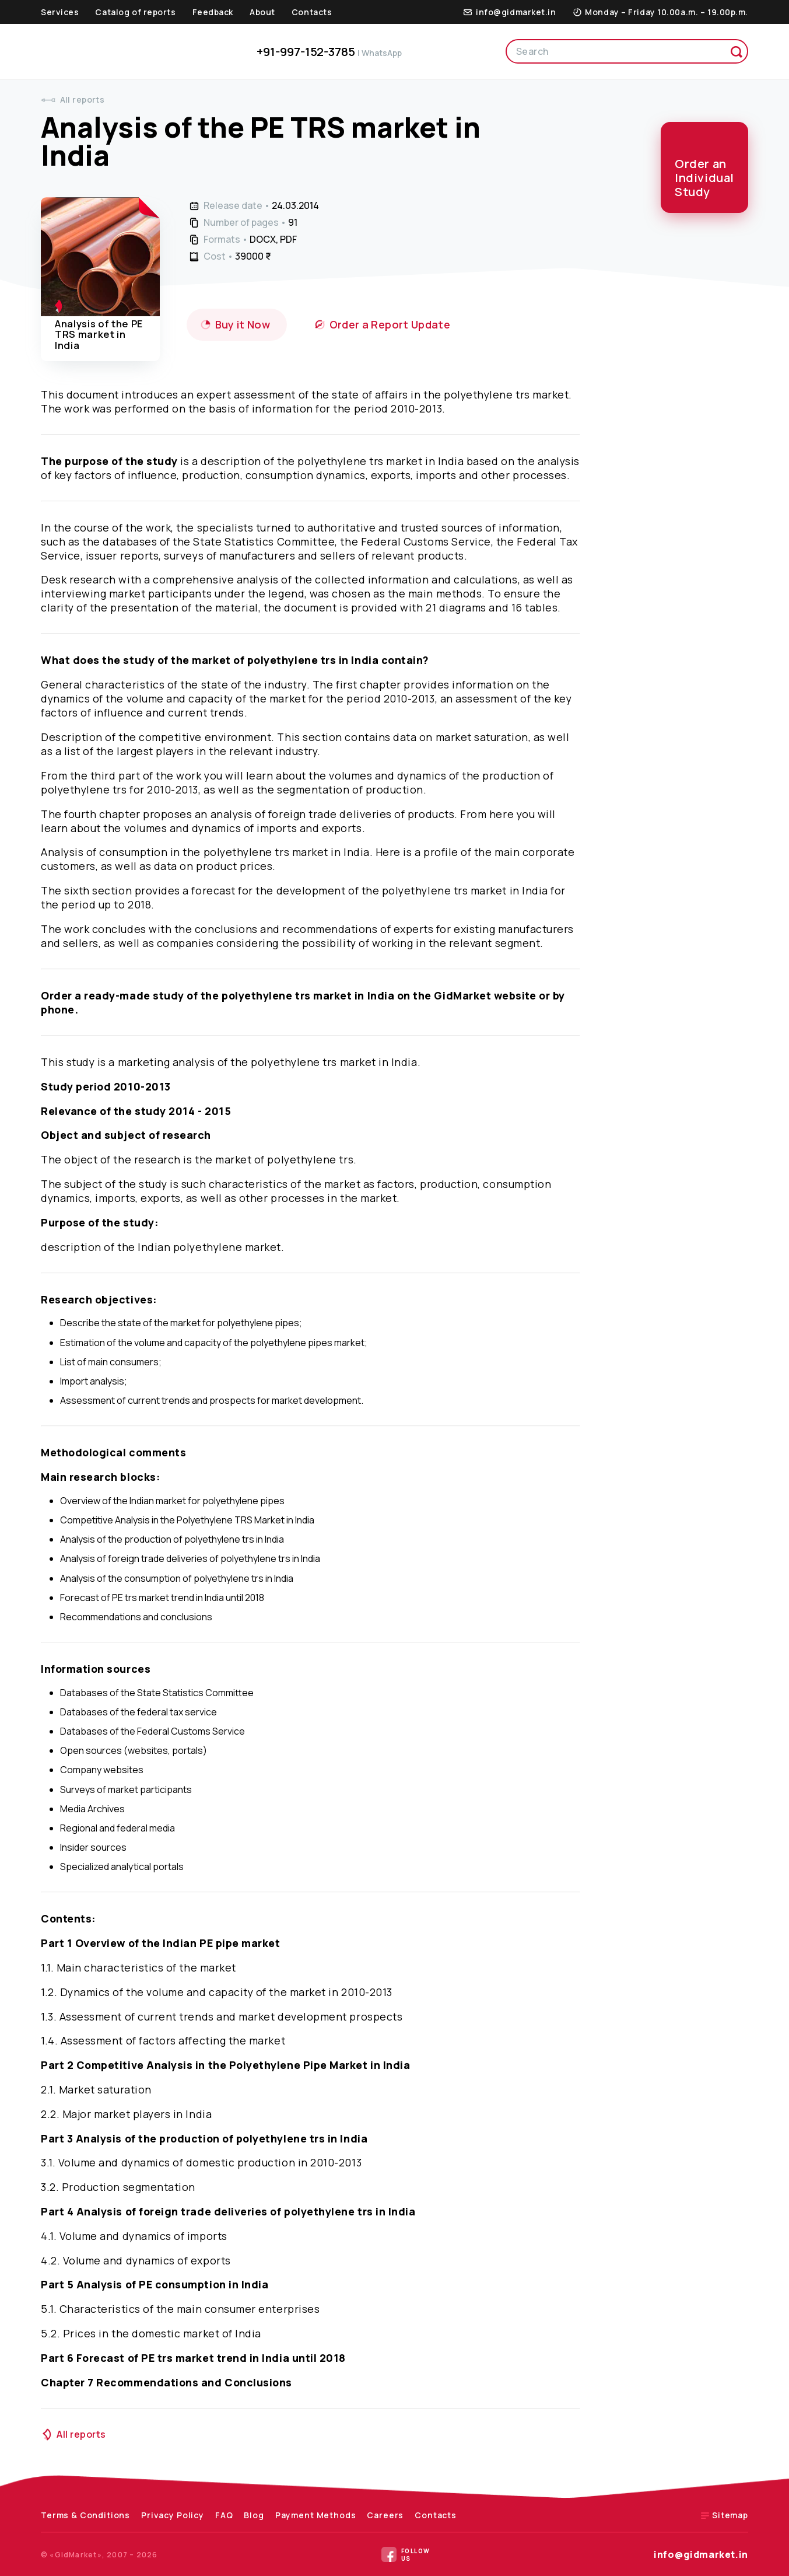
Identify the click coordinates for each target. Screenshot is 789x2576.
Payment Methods (315, 2515)
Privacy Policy (172, 2515)
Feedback (212, 12)
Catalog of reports (135, 12)
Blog (254, 2515)
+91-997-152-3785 (329, 52)
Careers (385, 2515)
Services (60, 12)
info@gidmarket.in (701, 2554)
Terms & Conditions (85, 2515)
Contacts (312, 12)
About (262, 12)
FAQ (224, 2515)
